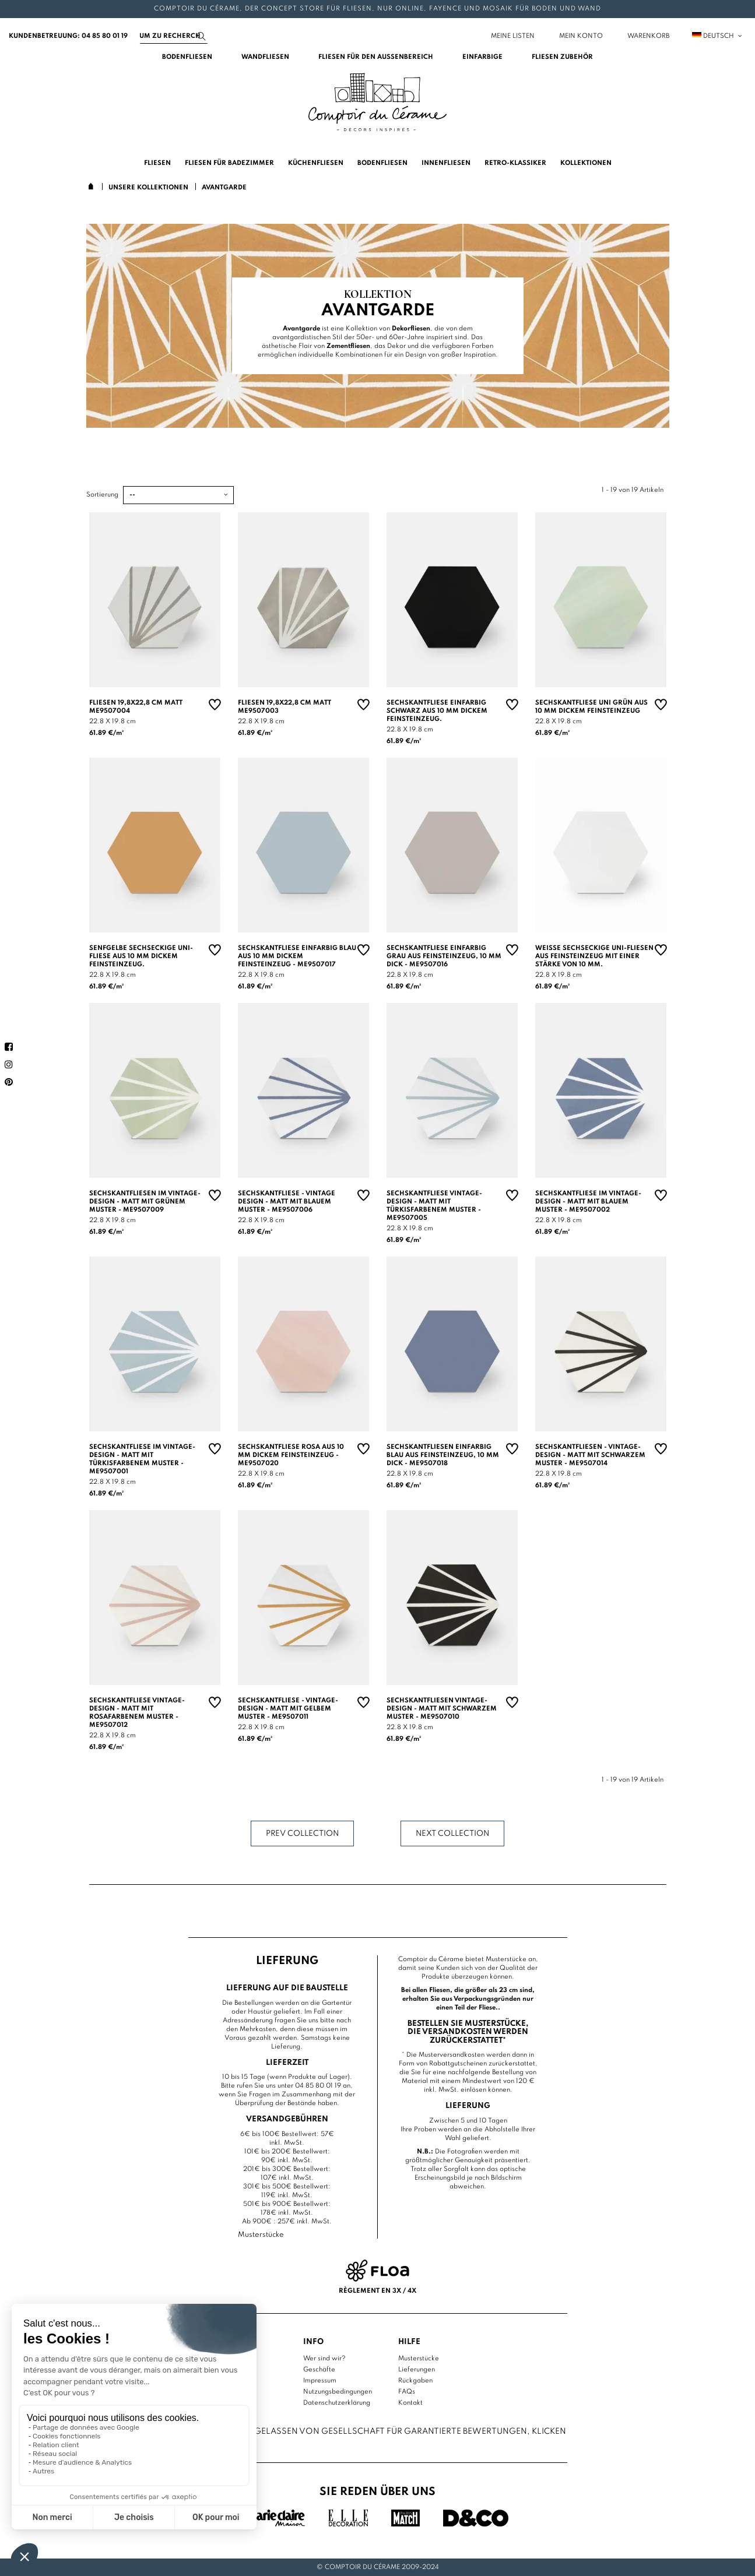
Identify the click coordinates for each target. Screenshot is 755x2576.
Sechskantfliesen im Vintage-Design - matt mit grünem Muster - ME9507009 (145, 1201)
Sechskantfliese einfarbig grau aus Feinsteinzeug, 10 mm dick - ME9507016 (444, 956)
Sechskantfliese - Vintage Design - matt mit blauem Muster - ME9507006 (286, 1201)
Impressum (319, 2380)
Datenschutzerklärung (336, 2402)
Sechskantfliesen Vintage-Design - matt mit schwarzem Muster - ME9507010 (442, 1708)
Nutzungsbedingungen (337, 2391)
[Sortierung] (178, 495)
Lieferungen (416, 2369)
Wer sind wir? (324, 2358)
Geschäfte (319, 2369)
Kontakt (410, 2402)
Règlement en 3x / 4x (377, 2291)
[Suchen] (173, 36)
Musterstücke (418, 2358)
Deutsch (717, 36)
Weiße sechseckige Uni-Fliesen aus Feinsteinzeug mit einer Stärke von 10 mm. (594, 956)
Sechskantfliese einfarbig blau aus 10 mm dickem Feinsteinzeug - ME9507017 (297, 956)
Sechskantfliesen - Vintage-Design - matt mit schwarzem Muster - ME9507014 (590, 1455)
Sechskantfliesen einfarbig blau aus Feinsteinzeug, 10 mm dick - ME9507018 (443, 1455)
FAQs (406, 2391)
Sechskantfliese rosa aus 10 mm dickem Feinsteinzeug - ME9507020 (291, 1455)
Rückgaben (415, 2380)
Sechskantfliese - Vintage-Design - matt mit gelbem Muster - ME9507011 (288, 1708)
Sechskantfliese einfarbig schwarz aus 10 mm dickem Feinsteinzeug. (437, 711)
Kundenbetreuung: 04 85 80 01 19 (68, 36)
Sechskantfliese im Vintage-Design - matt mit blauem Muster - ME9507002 (588, 1201)
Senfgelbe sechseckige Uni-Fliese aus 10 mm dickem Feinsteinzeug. (141, 956)
